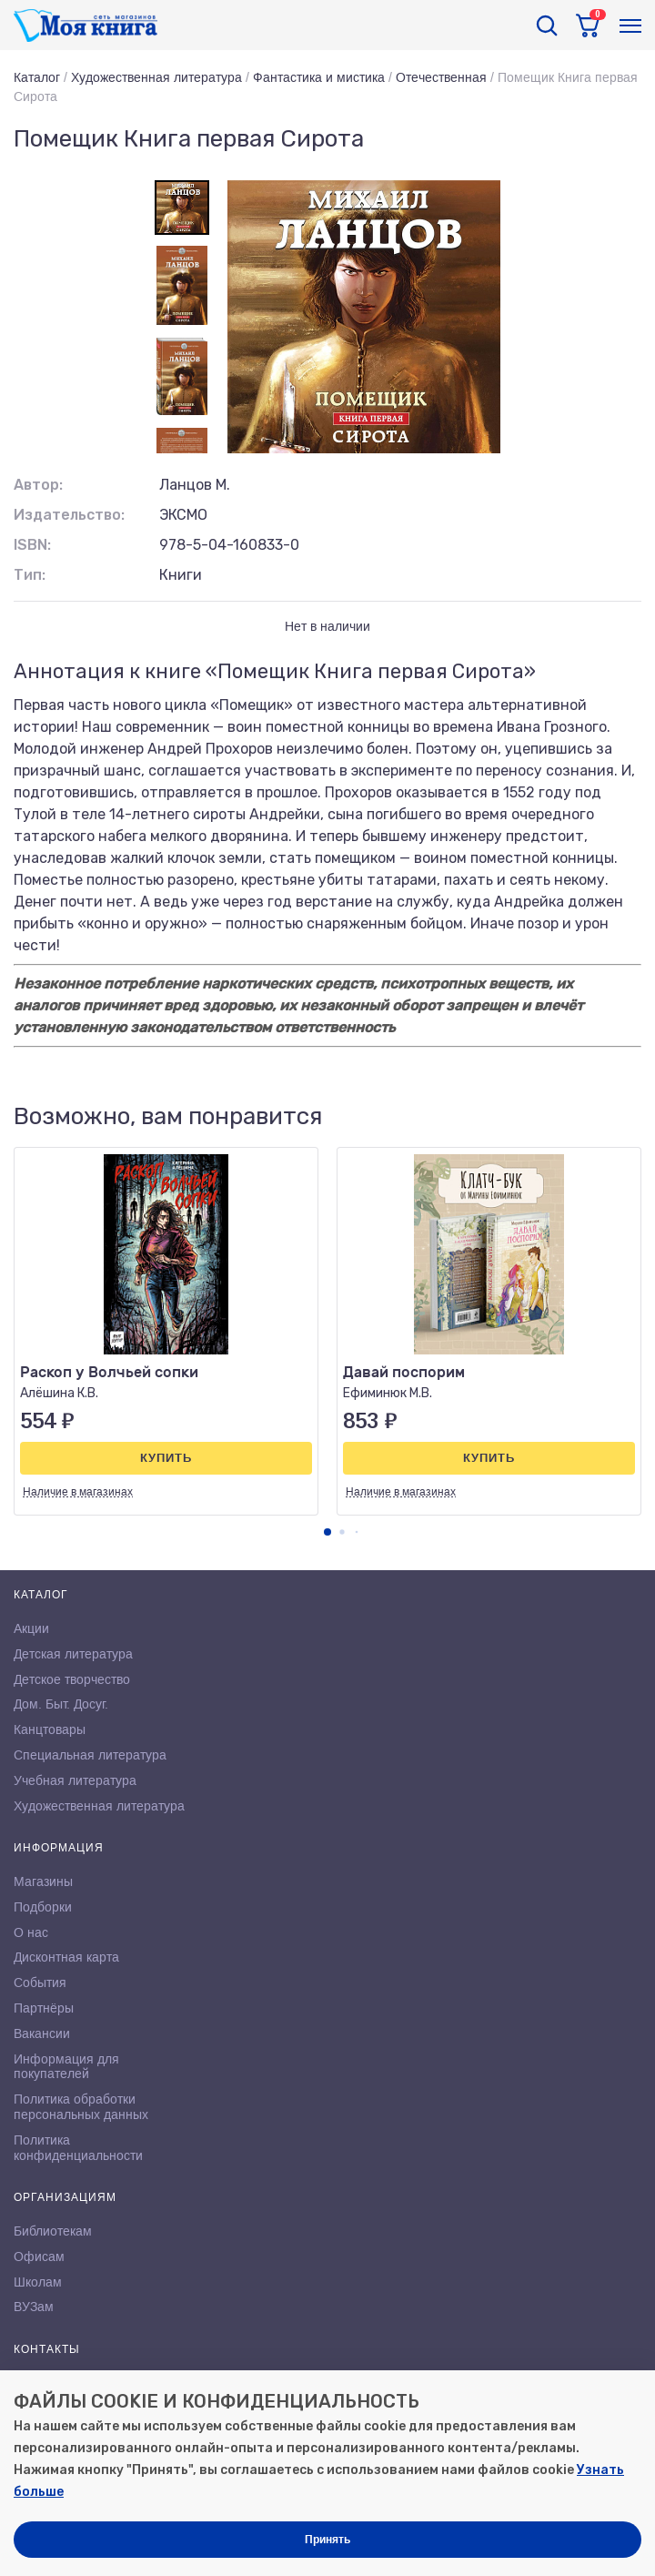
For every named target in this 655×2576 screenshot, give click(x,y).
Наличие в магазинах (78, 1492)
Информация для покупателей (66, 2067)
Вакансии (42, 2033)
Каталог (37, 77)
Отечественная (441, 77)
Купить (166, 1458)
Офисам (39, 2256)
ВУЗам (34, 2306)
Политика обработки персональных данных (81, 2107)
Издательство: (69, 514)
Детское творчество (72, 1679)
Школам (38, 2282)
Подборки (43, 1907)
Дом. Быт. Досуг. (61, 1704)
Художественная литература (156, 77)
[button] (327, 1532)
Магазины (43, 1881)
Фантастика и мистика (319, 77)
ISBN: (32, 544)
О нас (31, 1932)
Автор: (38, 484)
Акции (31, 1628)
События (40, 1982)
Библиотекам (53, 2231)
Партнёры (44, 2008)
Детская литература (73, 1654)
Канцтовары (50, 1729)
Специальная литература (90, 1755)
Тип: (29, 574)
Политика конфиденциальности (78, 2148)
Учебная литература (75, 1780)
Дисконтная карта (66, 1957)
